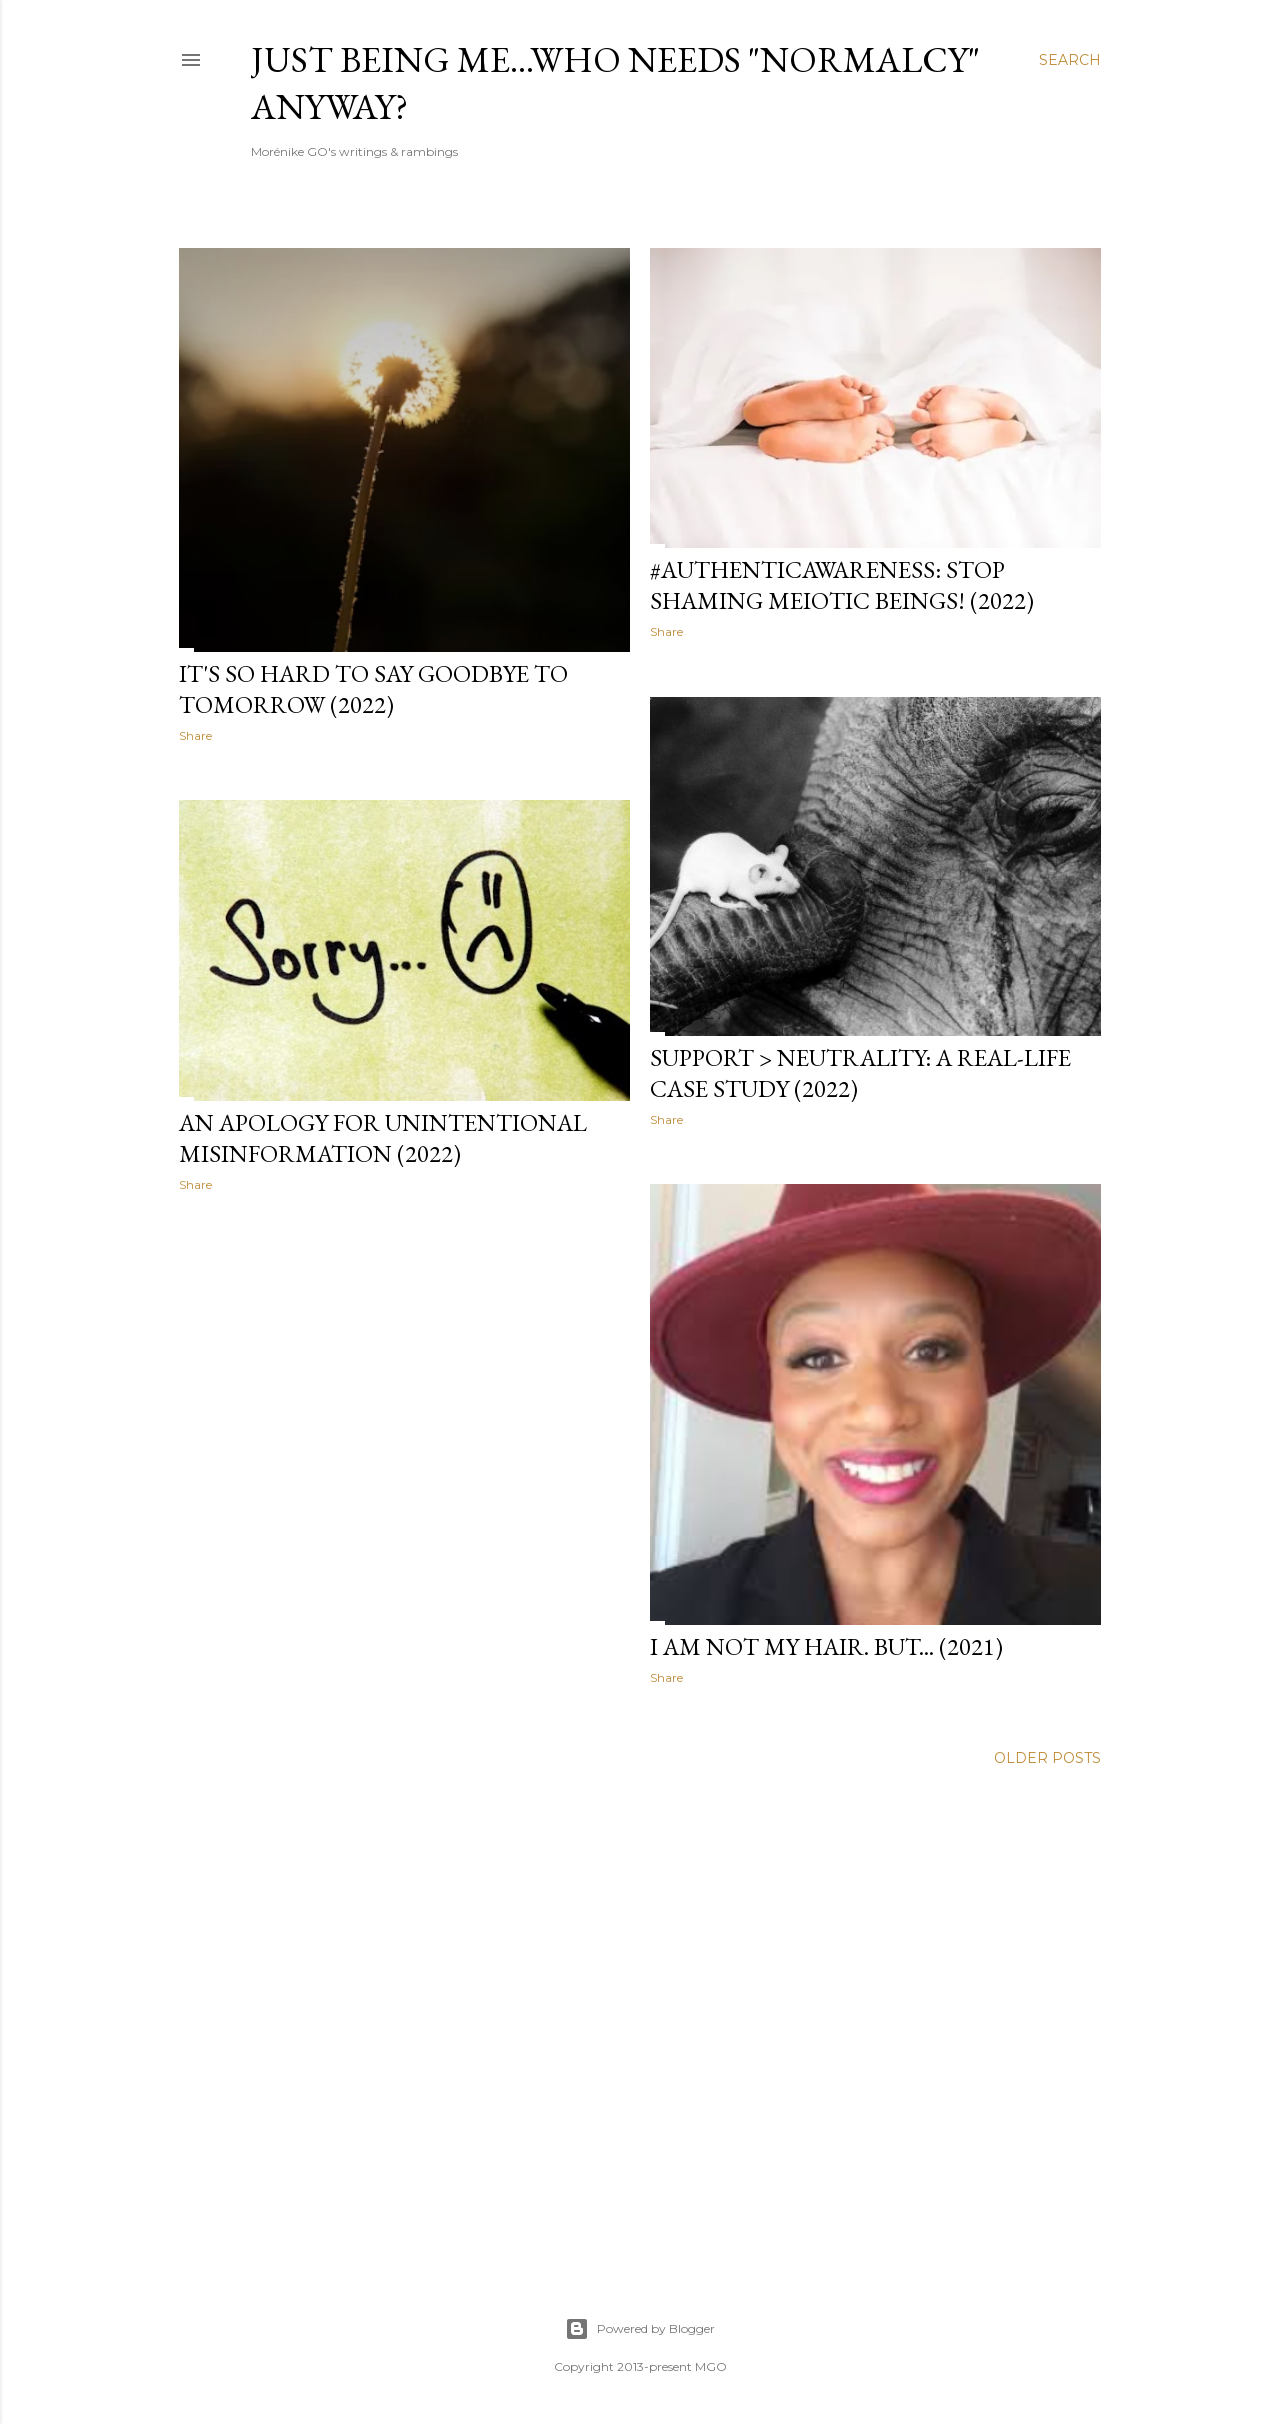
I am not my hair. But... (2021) (826, 1646)
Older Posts (1047, 1758)
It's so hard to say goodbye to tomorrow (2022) (373, 689)
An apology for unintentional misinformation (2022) (383, 1138)
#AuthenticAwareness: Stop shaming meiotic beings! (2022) (842, 585)
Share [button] (195, 735)
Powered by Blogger (640, 2329)
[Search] (1070, 60)
